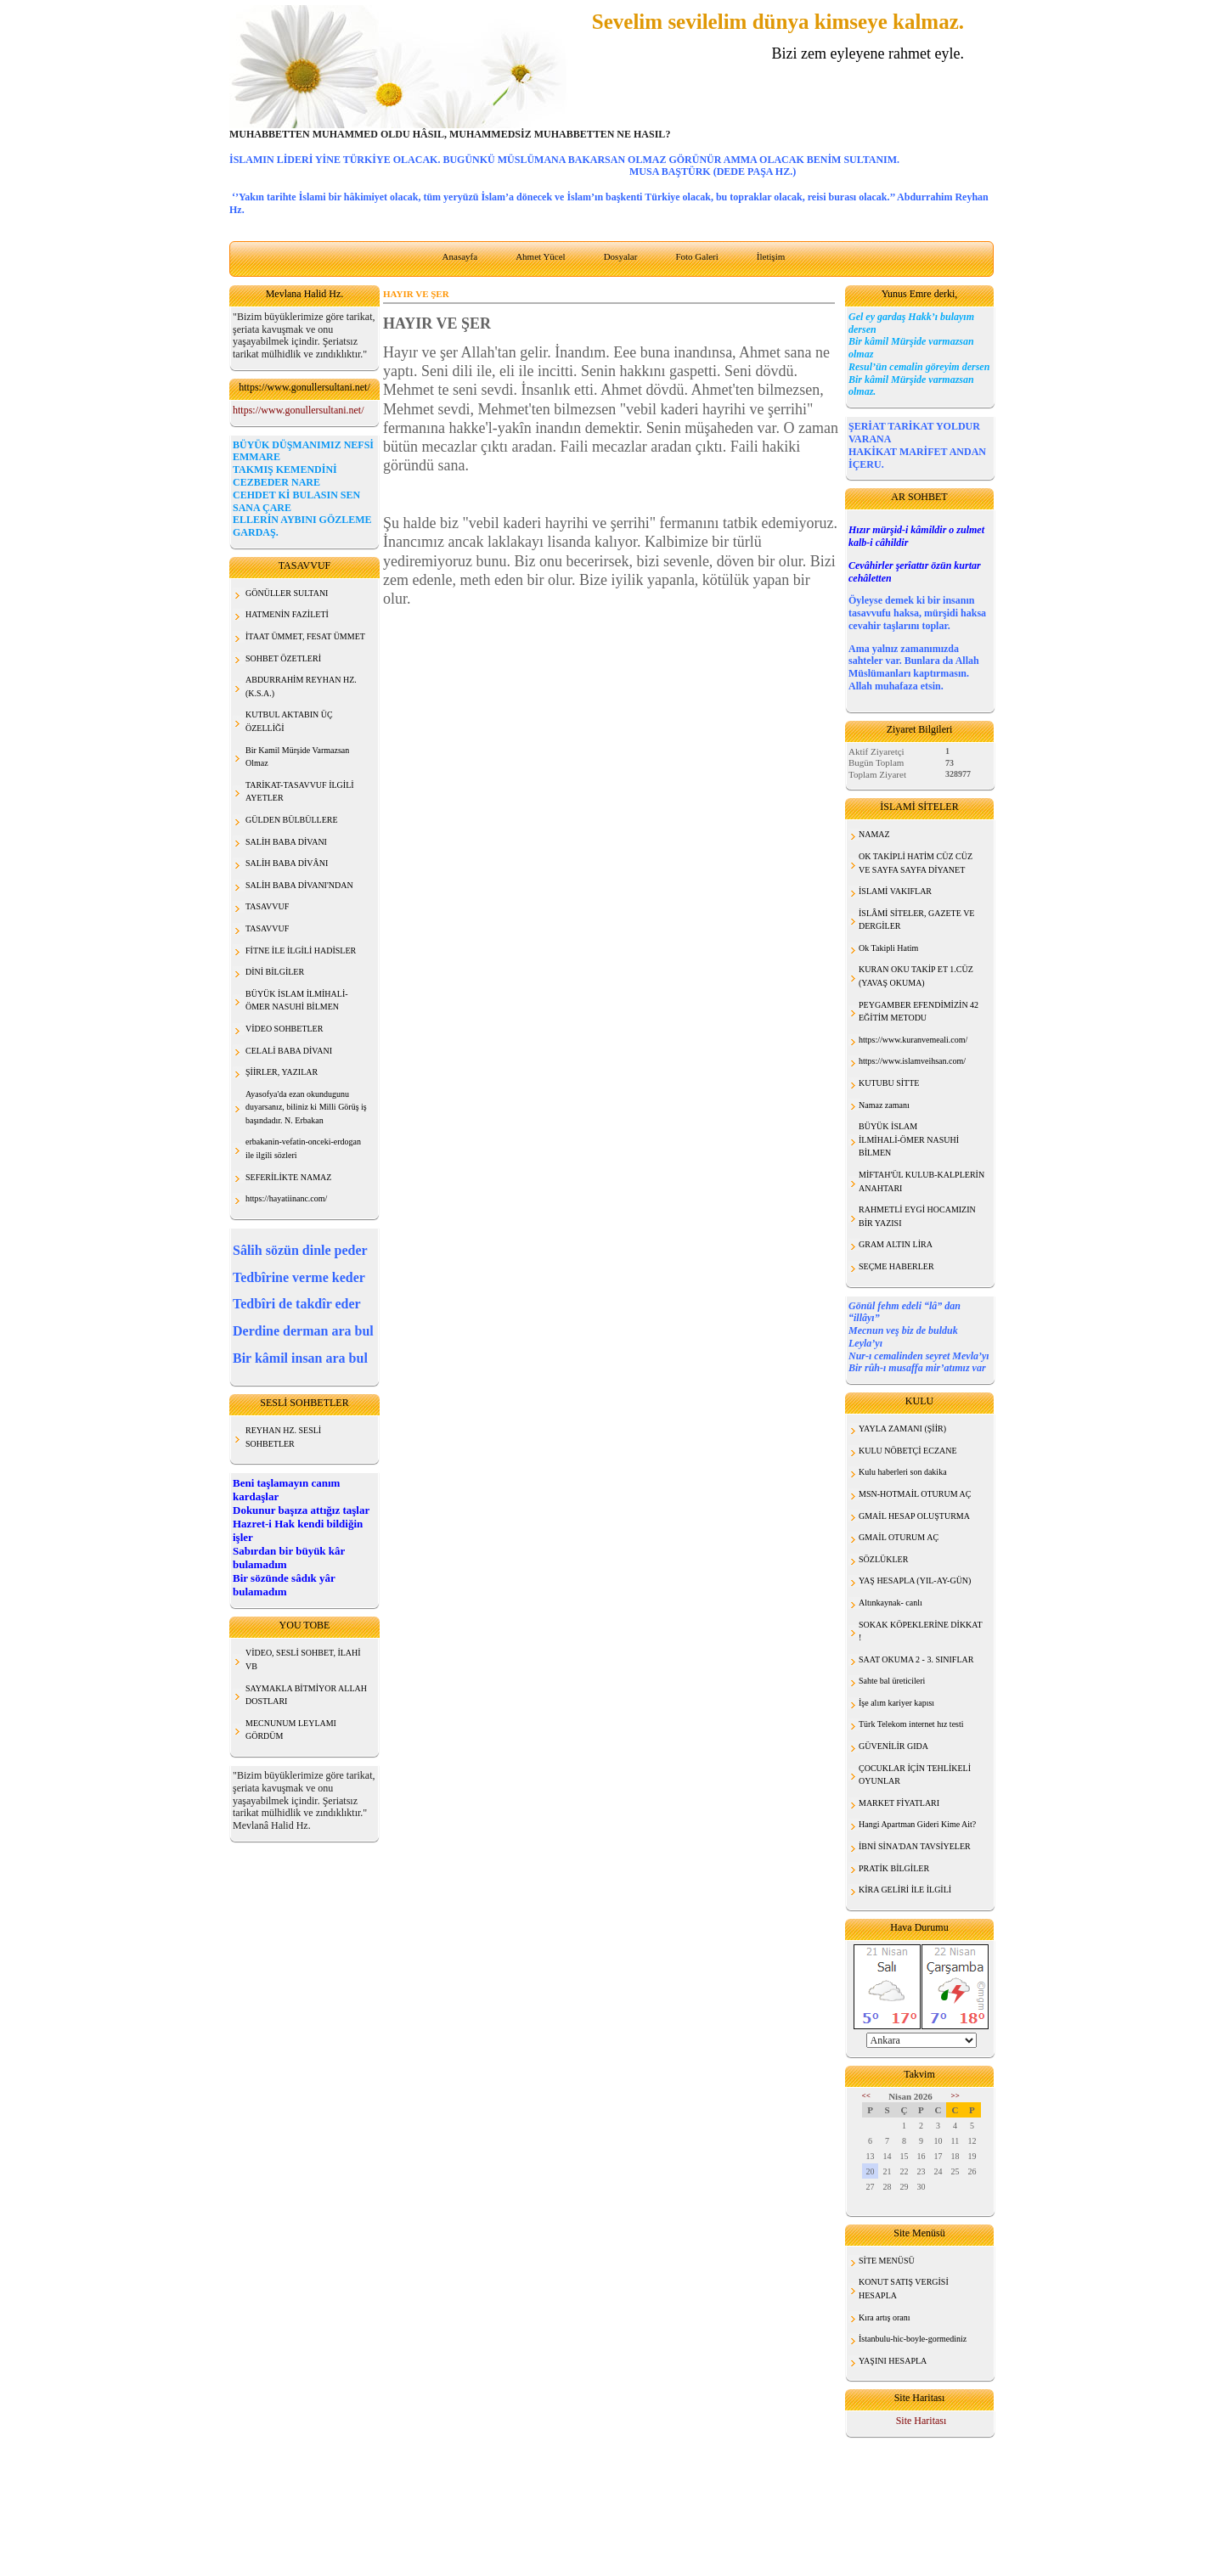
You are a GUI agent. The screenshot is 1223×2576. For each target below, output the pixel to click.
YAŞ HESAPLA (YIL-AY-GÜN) (915, 1580)
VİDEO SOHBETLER (284, 1028)
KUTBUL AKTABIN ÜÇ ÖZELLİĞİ (289, 721)
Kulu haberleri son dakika (903, 1471)
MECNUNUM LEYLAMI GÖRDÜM (290, 1729)
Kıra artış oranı (884, 2317)
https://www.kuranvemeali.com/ (913, 1039)
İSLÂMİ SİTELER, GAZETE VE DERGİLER (916, 919)
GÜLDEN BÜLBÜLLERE (291, 819)
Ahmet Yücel (541, 256)
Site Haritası (921, 2421)
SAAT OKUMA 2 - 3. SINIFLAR (916, 1659)
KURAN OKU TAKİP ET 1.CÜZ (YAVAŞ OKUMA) (916, 976)
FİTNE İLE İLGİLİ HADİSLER (300, 950)
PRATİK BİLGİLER (894, 1868)
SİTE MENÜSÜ (887, 2260)
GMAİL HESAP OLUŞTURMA (914, 1516)
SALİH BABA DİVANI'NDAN (299, 885)
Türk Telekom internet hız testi (911, 1724)
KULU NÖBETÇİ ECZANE (908, 1450)
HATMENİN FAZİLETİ (287, 614)
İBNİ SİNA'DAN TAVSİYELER (915, 1846)
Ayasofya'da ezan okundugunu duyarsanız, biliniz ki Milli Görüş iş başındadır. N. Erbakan (306, 1107)
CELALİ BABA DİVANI (288, 1050)
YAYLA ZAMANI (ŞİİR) (902, 1428)
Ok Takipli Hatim (888, 948)
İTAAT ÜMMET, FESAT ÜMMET (305, 636)
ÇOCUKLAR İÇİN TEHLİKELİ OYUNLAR (915, 1774)
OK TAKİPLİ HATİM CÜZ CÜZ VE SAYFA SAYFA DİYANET (915, 863)
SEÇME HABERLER (896, 1266)
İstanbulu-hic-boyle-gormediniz (913, 2338)
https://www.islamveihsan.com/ (912, 1061)
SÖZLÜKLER (883, 1559)
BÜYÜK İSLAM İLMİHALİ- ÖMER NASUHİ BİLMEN (296, 1000)
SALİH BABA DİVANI (286, 841)
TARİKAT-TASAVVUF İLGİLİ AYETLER (299, 791)
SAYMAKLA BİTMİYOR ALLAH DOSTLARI (306, 1695)
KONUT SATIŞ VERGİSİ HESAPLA (904, 2288)
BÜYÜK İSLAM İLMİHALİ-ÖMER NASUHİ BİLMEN (909, 1139)
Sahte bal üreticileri (892, 1680)
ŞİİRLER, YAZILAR (281, 1072)
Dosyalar (621, 256)
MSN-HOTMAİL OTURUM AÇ (915, 1494)
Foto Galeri (696, 256)
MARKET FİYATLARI (899, 1803)
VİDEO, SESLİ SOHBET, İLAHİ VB (303, 1659)
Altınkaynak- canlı (890, 1602)
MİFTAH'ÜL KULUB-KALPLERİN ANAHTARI (921, 1181)
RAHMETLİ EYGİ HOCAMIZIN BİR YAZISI (917, 1216)
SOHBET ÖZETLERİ (283, 658)
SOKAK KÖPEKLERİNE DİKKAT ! (921, 1631)
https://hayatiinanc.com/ (286, 1198)
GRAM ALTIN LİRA (896, 1244)
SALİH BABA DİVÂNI (286, 863)
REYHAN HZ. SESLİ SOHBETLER (283, 1437)
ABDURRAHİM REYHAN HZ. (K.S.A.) (301, 686)
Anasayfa (460, 256)
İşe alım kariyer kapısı (896, 1702)
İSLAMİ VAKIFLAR (895, 891)
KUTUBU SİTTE (889, 1083)
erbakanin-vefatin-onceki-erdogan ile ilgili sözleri (303, 1148)
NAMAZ (874, 834)
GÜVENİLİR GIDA (893, 1746)
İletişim (771, 256)
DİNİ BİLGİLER (274, 971)
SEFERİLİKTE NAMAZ (288, 1177)
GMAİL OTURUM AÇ (898, 1537)
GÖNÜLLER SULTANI (286, 593)
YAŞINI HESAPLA (893, 2360)
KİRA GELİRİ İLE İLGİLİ (905, 1889)
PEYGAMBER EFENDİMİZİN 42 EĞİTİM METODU (918, 1011)
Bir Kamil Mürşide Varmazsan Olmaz (297, 756)
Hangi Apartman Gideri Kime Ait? (917, 1824)
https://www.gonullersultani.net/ (298, 410)
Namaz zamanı (884, 1105)
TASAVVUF (267, 906)
